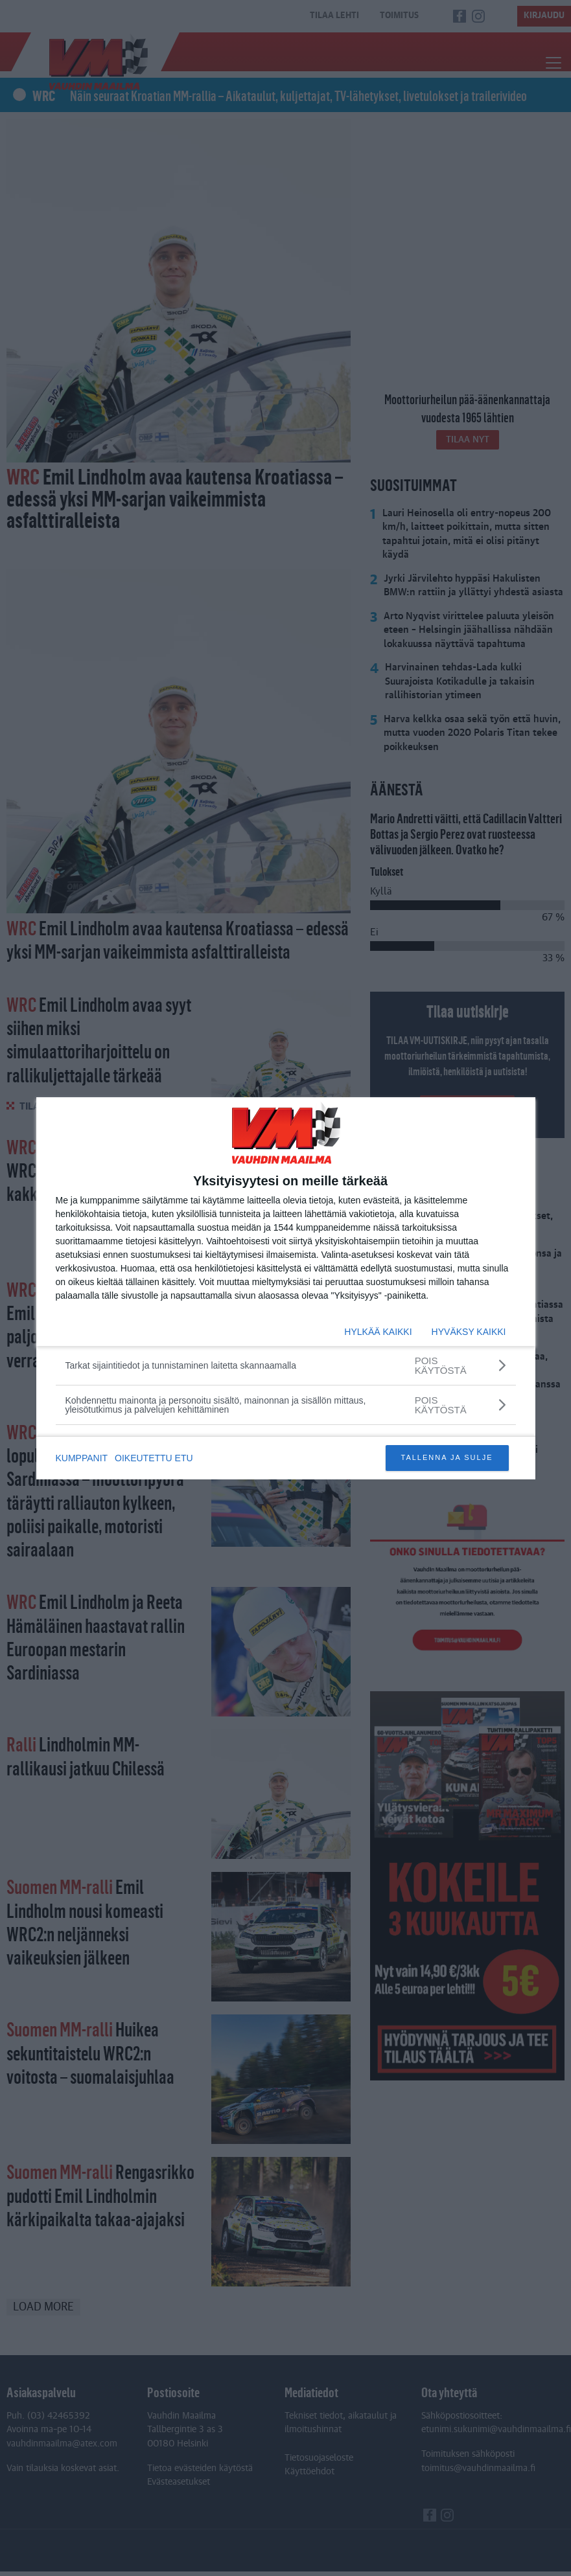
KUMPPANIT (82, 1458)
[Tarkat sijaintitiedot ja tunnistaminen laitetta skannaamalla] (285, 1365)
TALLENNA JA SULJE (447, 1457)
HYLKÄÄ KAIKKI (378, 1332)
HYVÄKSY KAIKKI (469, 1332)
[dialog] (285, 1288)
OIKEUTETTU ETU (156, 1458)
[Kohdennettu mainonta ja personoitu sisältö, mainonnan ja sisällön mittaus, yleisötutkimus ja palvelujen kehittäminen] (285, 1405)
